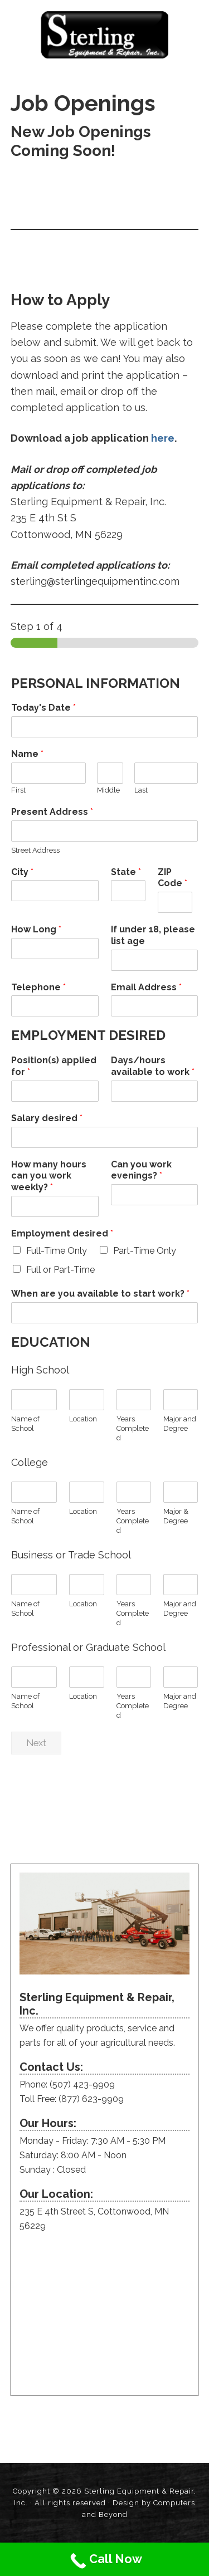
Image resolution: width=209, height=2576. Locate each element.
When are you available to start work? (100, 1293)
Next (36, 1743)
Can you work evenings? (141, 1170)
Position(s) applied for (53, 1066)
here (162, 438)
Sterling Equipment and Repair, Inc (104, 34)
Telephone (38, 987)
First (18, 790)
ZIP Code (172, 878)
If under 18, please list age (153, 935)
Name (27, 754)
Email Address (146, 987)
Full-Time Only (56, 1250)
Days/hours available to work (153, 1066)
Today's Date (43, 707)
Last (141, 790)
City (22, 872)
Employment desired (62, 1233)
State (126, 872)
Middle (108, 790)
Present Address (52, 811)
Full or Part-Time (60, 1269)
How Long (36, 929)
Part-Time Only (144, 1250)
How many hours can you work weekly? (48, 1176)
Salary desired (46, 1118)
